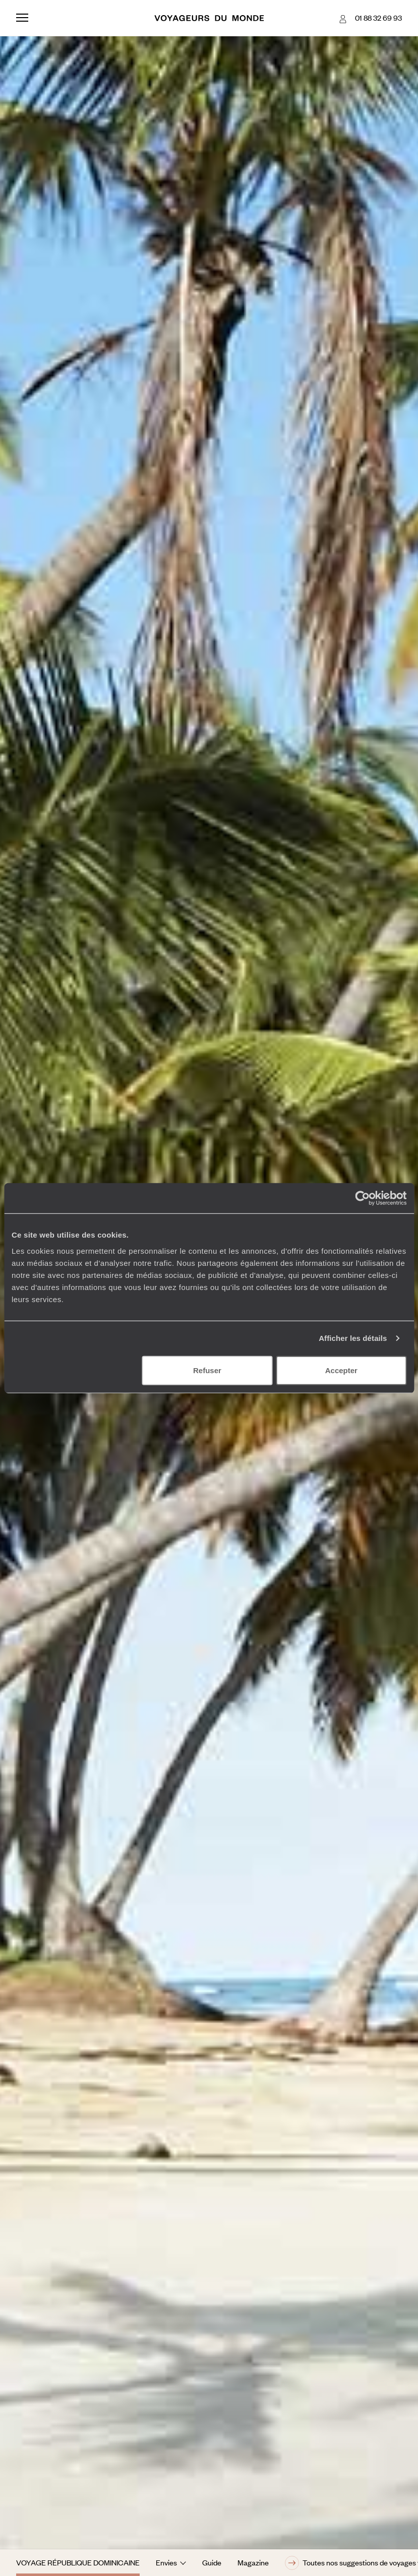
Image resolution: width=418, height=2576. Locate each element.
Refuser (207, 1370)
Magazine (253, 2562)
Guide (211, 2562)
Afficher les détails (353, 1338)
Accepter (341, 1370)
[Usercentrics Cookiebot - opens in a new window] (362, 1198)
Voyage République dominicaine (78, 2562)
